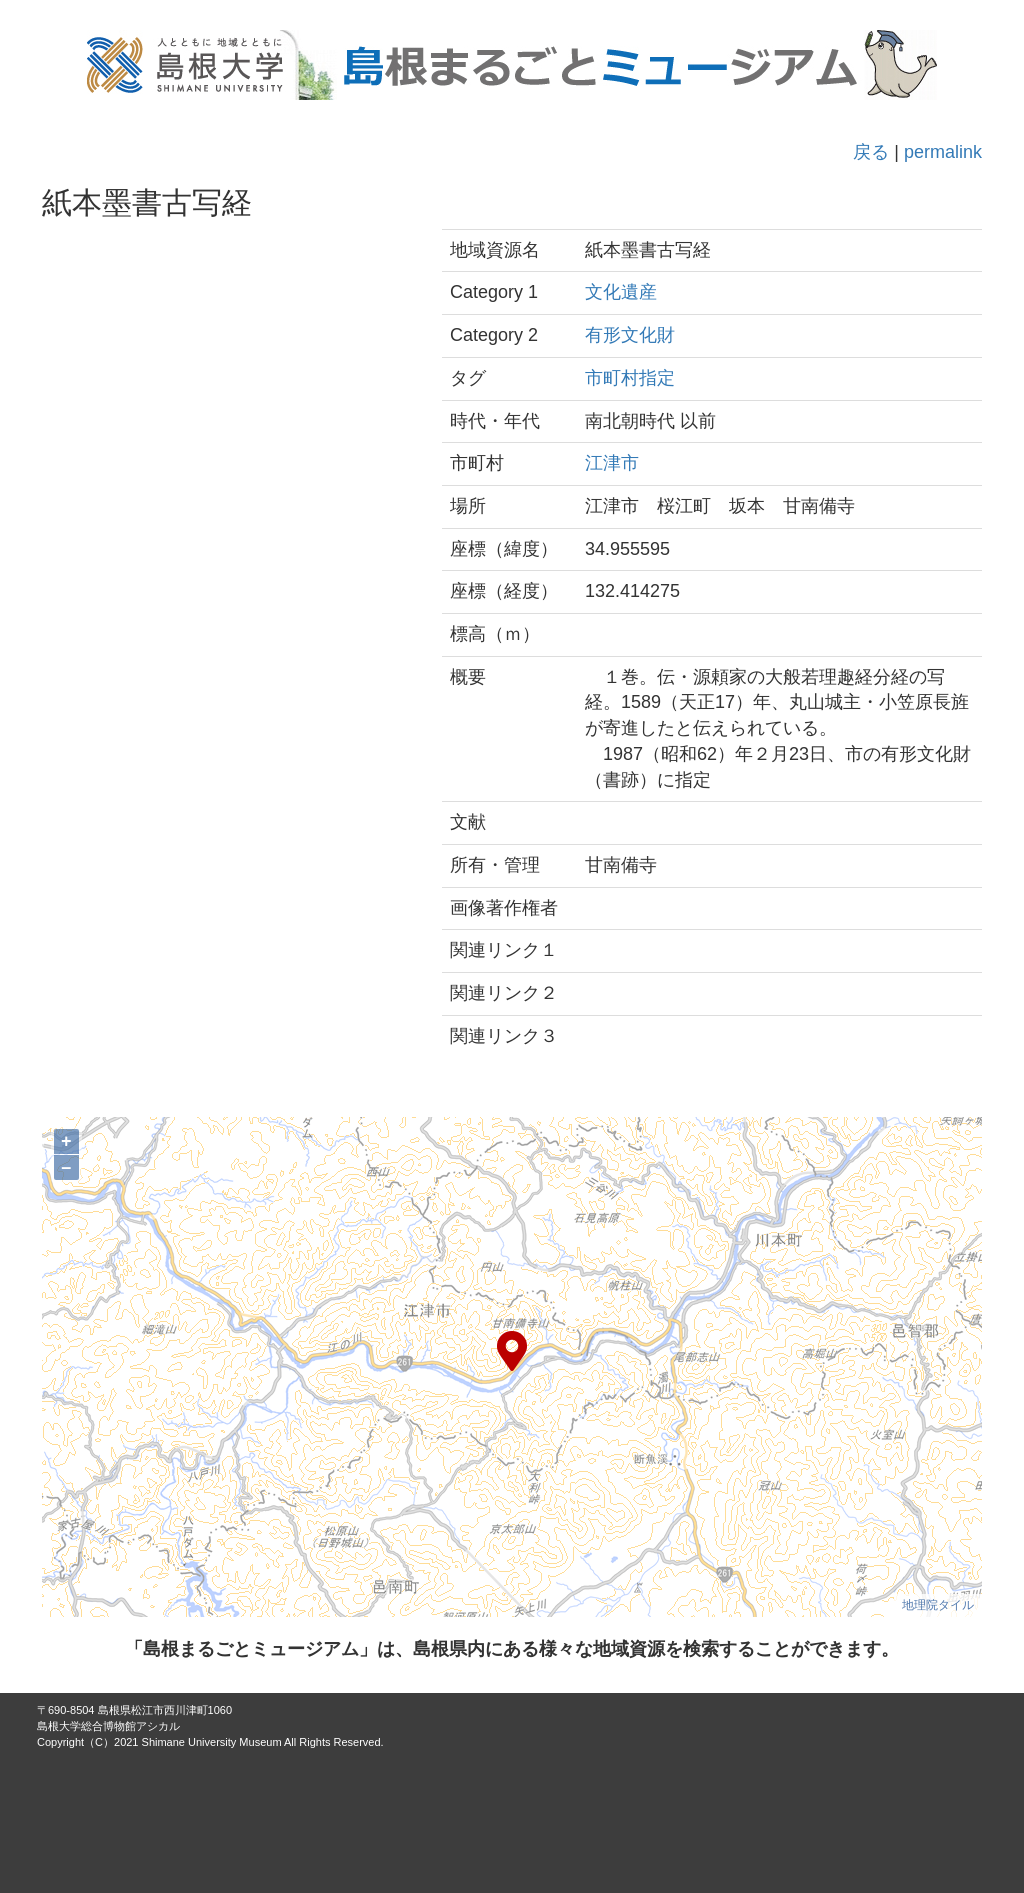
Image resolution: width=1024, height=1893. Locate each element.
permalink (943, 152)
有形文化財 (630, 335)
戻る (871, 152)
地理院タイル (938, 1605)
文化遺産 (621, 292)
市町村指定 (630, 378)
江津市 (612, 463)
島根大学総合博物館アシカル (108, 1726)
